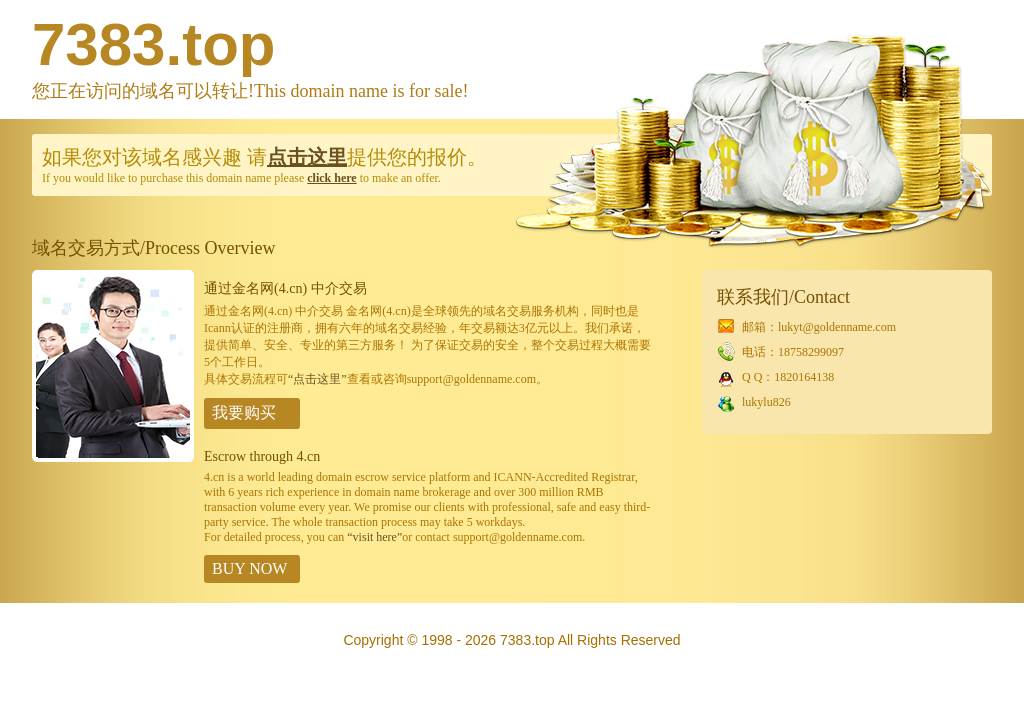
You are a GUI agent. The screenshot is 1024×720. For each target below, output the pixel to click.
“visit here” (374, 537)
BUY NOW (249, 568)
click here (331, 178)
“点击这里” (317, 379)
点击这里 (307, 157)
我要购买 (244, 412)
